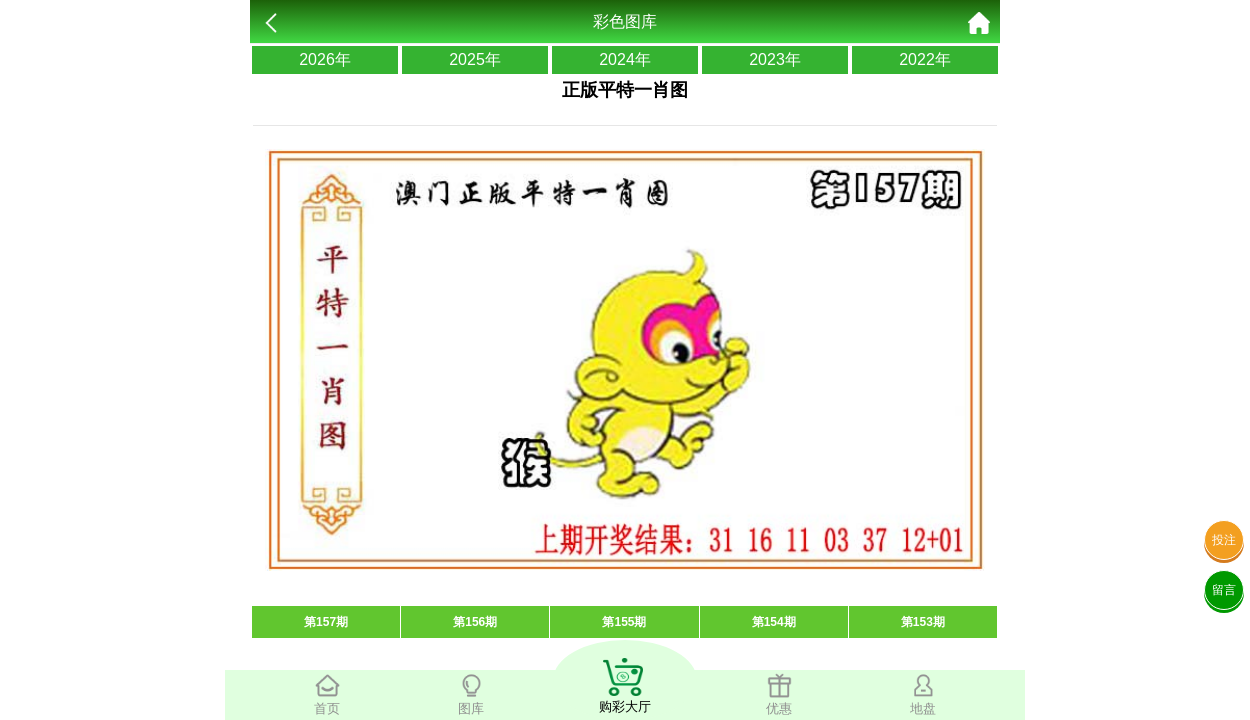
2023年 (775, 59)
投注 (1224, 540)
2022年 (925, 59)
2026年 (325, 59)
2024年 (625, 59)
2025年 (475, 59)
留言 (1224, 590)
